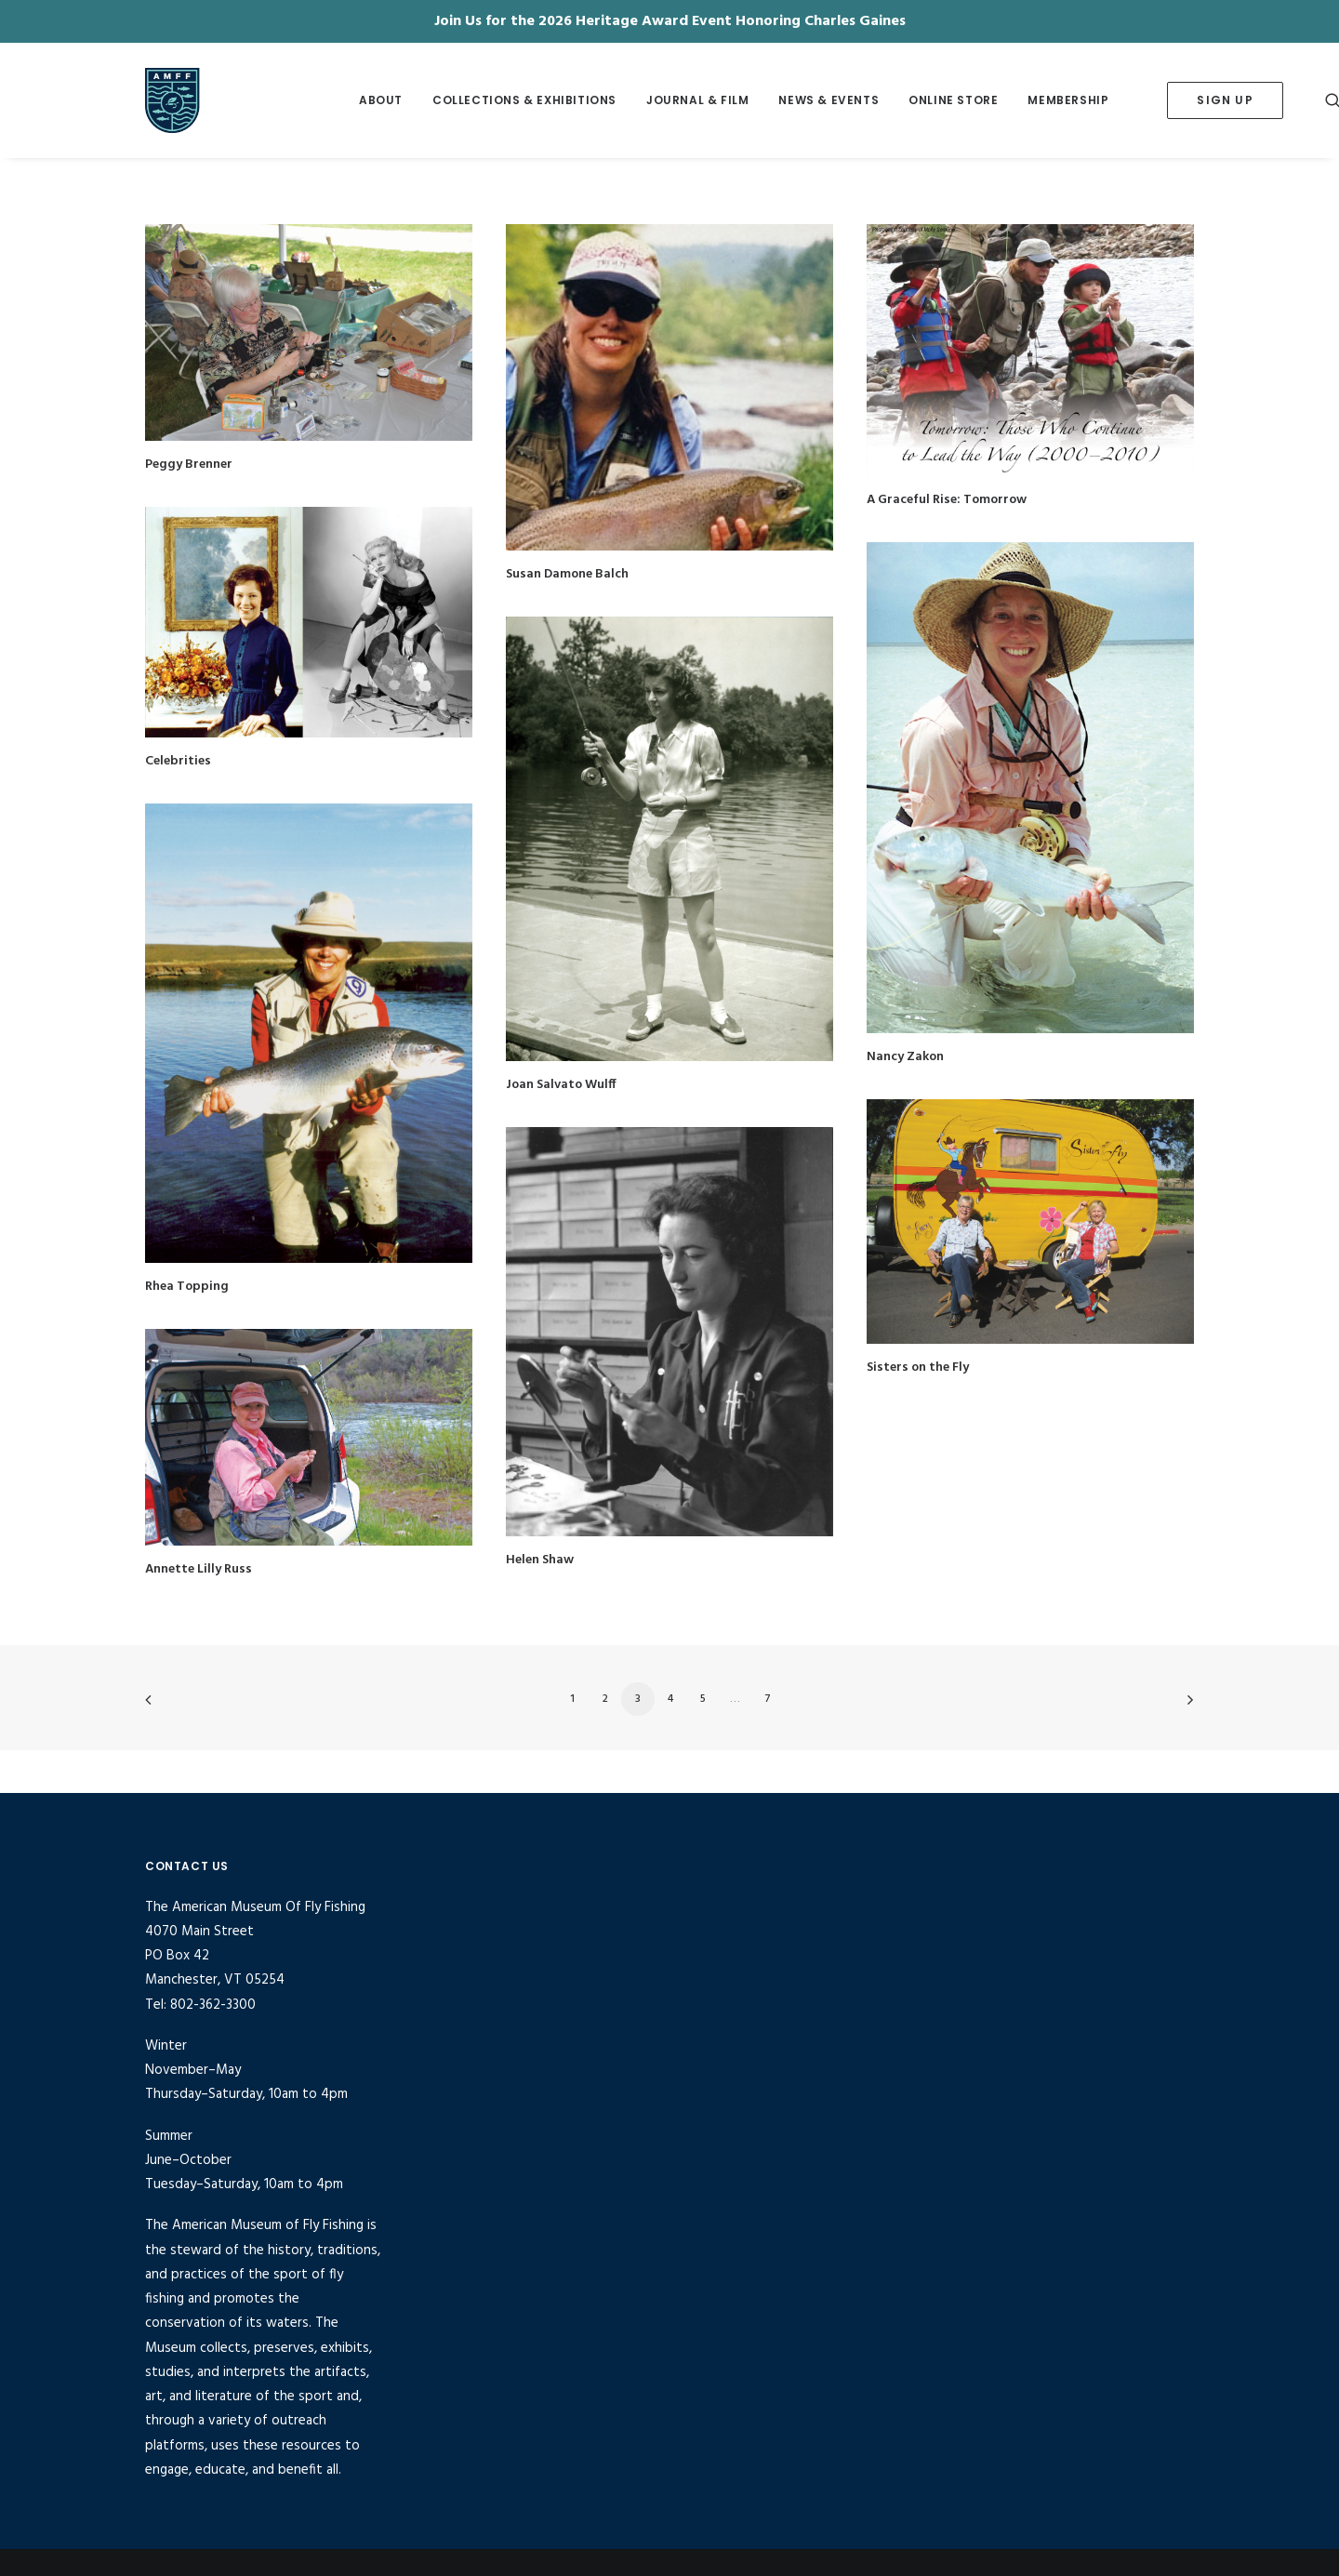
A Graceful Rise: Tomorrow (947, 500)
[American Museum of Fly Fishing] (222, 100)
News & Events (828, 100)
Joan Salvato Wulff (561, 1084)
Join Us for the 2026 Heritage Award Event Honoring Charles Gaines (670, 21)
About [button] (381, 100)
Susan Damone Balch (567, 574)
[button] (308, 332)
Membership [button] (1067, 100)
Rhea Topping (187, 1286)
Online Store (953, 100)
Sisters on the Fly (918, 1367)
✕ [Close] (1319, 21)
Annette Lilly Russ (198, 1569)
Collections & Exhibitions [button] (524, 100)
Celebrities (178, 761)
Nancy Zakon (905, 1057)
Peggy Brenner (188, 464)
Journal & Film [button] (697, 100)
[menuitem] (381, 100)
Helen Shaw (540, 1560)
